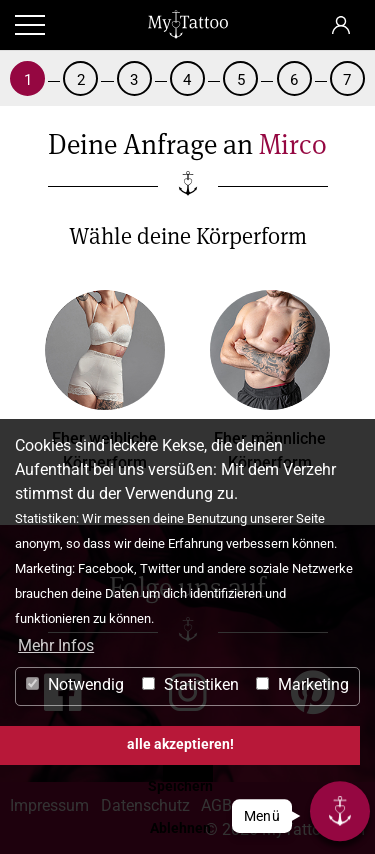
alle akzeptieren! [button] (180, 744)
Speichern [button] (180, 786)
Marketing (302, 684)
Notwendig (75, 684)
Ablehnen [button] (180, 828)
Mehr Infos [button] (56, 645)
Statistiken (190, 684)
